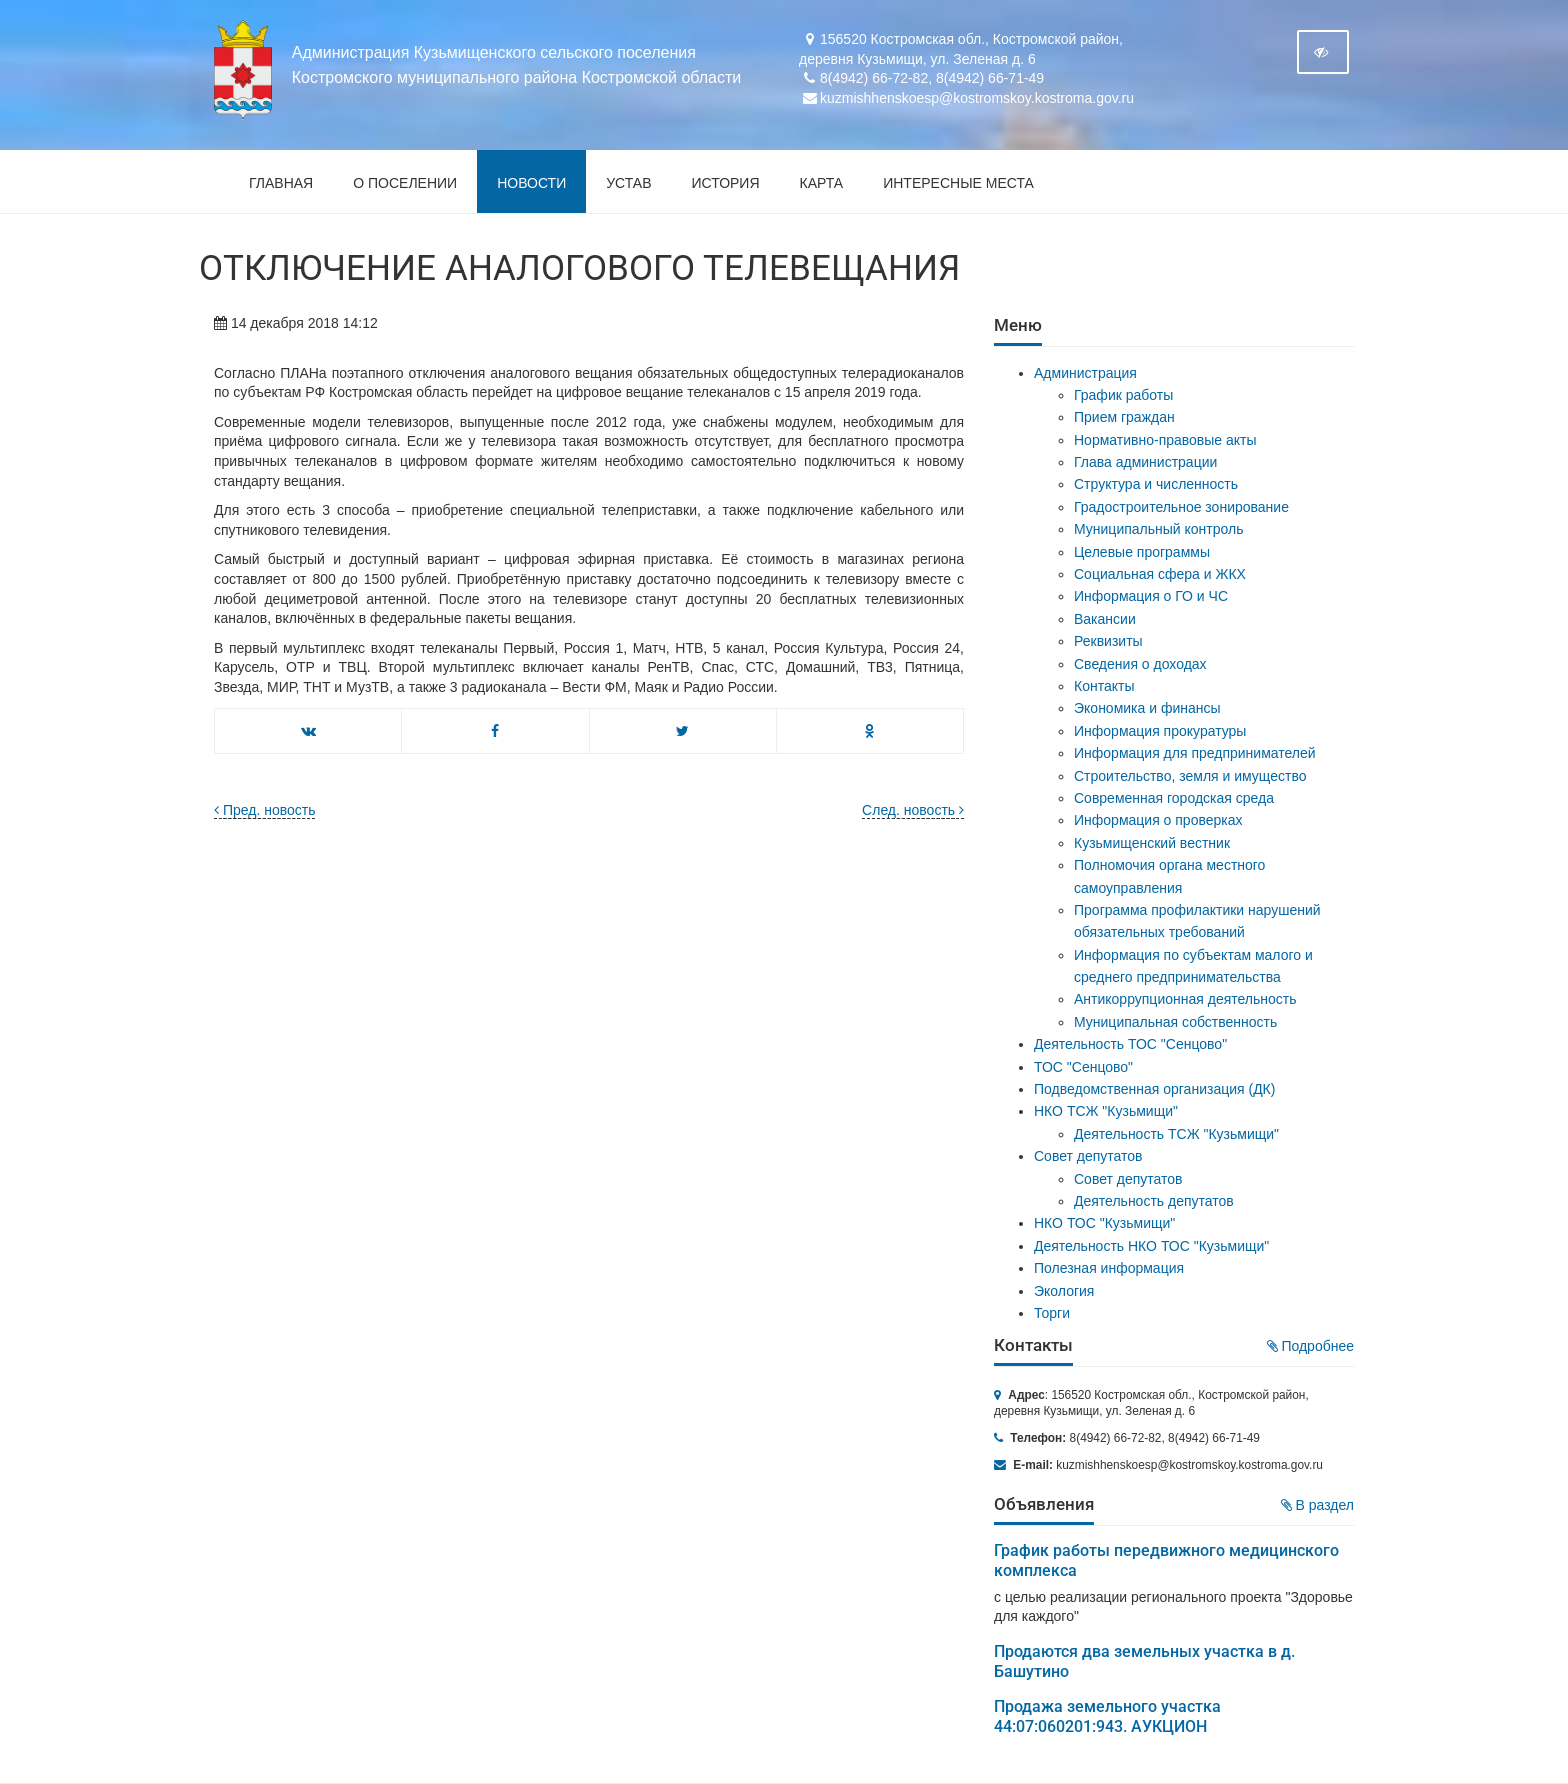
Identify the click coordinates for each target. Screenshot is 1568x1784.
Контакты (1104, 686)
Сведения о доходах (1140, 664)
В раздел (1317, 1505)
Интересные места (958, 183)
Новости (531, 183)
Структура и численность (1156, 484)
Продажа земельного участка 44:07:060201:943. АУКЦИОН (1107, 1716)
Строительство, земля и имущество (1190, 776)
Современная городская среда (1174, 798)
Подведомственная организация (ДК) (1154, 1089)
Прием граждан (1124, 417)
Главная (281, 183)
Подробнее (1311, 1346)
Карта (822, 183)
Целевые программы (1142, 552)
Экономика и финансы (1147, 708)
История (726, 183)
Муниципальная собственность (1175, 1022)
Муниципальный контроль (1158, 529)
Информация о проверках (1158, 820)
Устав (628, 183)
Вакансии (1105, 619)
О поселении (405, 183)
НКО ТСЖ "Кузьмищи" (1106, 1111)
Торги (1052, 1313)
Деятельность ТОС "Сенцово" (1130, 1044)
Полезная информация (1109, 1268)
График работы (1123, 395)
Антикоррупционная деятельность (1185, 999)
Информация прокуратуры (1160, 731)
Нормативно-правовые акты (1165, 440)
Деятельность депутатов (1154, 1201)
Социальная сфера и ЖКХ (1160, 574)
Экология (1064, 1291)
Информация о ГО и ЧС (1151, 596)
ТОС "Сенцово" (1083, 1067)
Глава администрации (1145, 462)
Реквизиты (1108, 641)
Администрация (1085, 373)
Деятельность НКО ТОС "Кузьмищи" (1151, 1246)
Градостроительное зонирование (1181, 507)
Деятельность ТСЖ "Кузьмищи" (1176, 1134)
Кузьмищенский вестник (1152, 843)
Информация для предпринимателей (1195, 753)
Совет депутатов (1088, 1156)
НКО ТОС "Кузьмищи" (1104, 1223)
